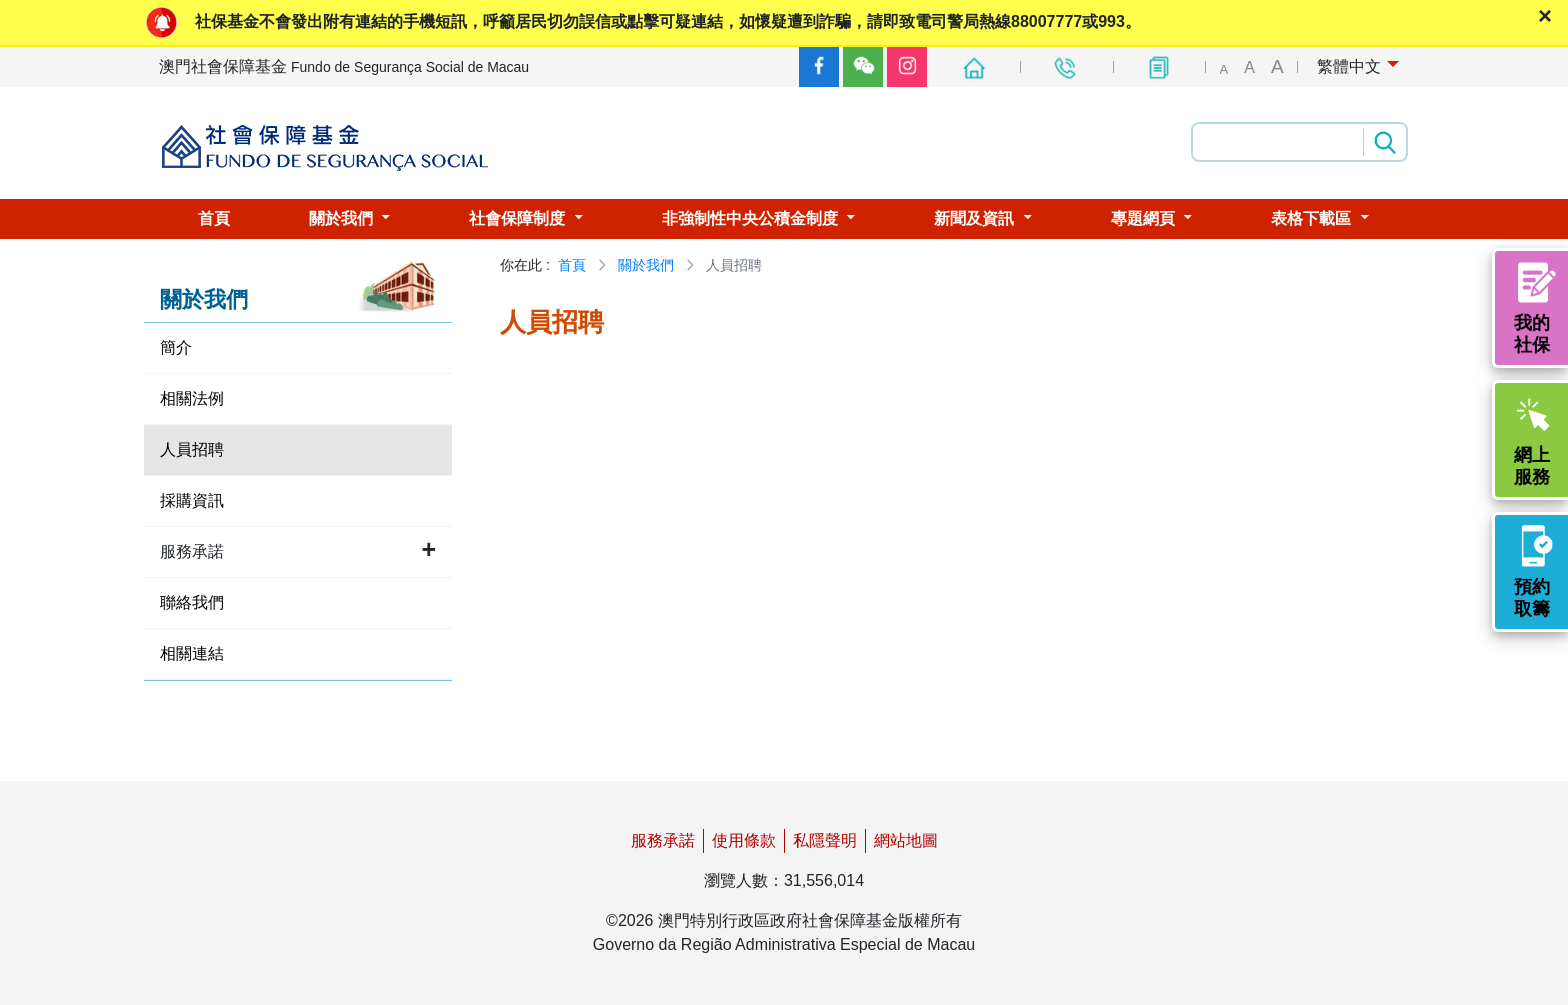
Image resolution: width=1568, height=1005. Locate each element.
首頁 (572, 265)
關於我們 (646, 265)
